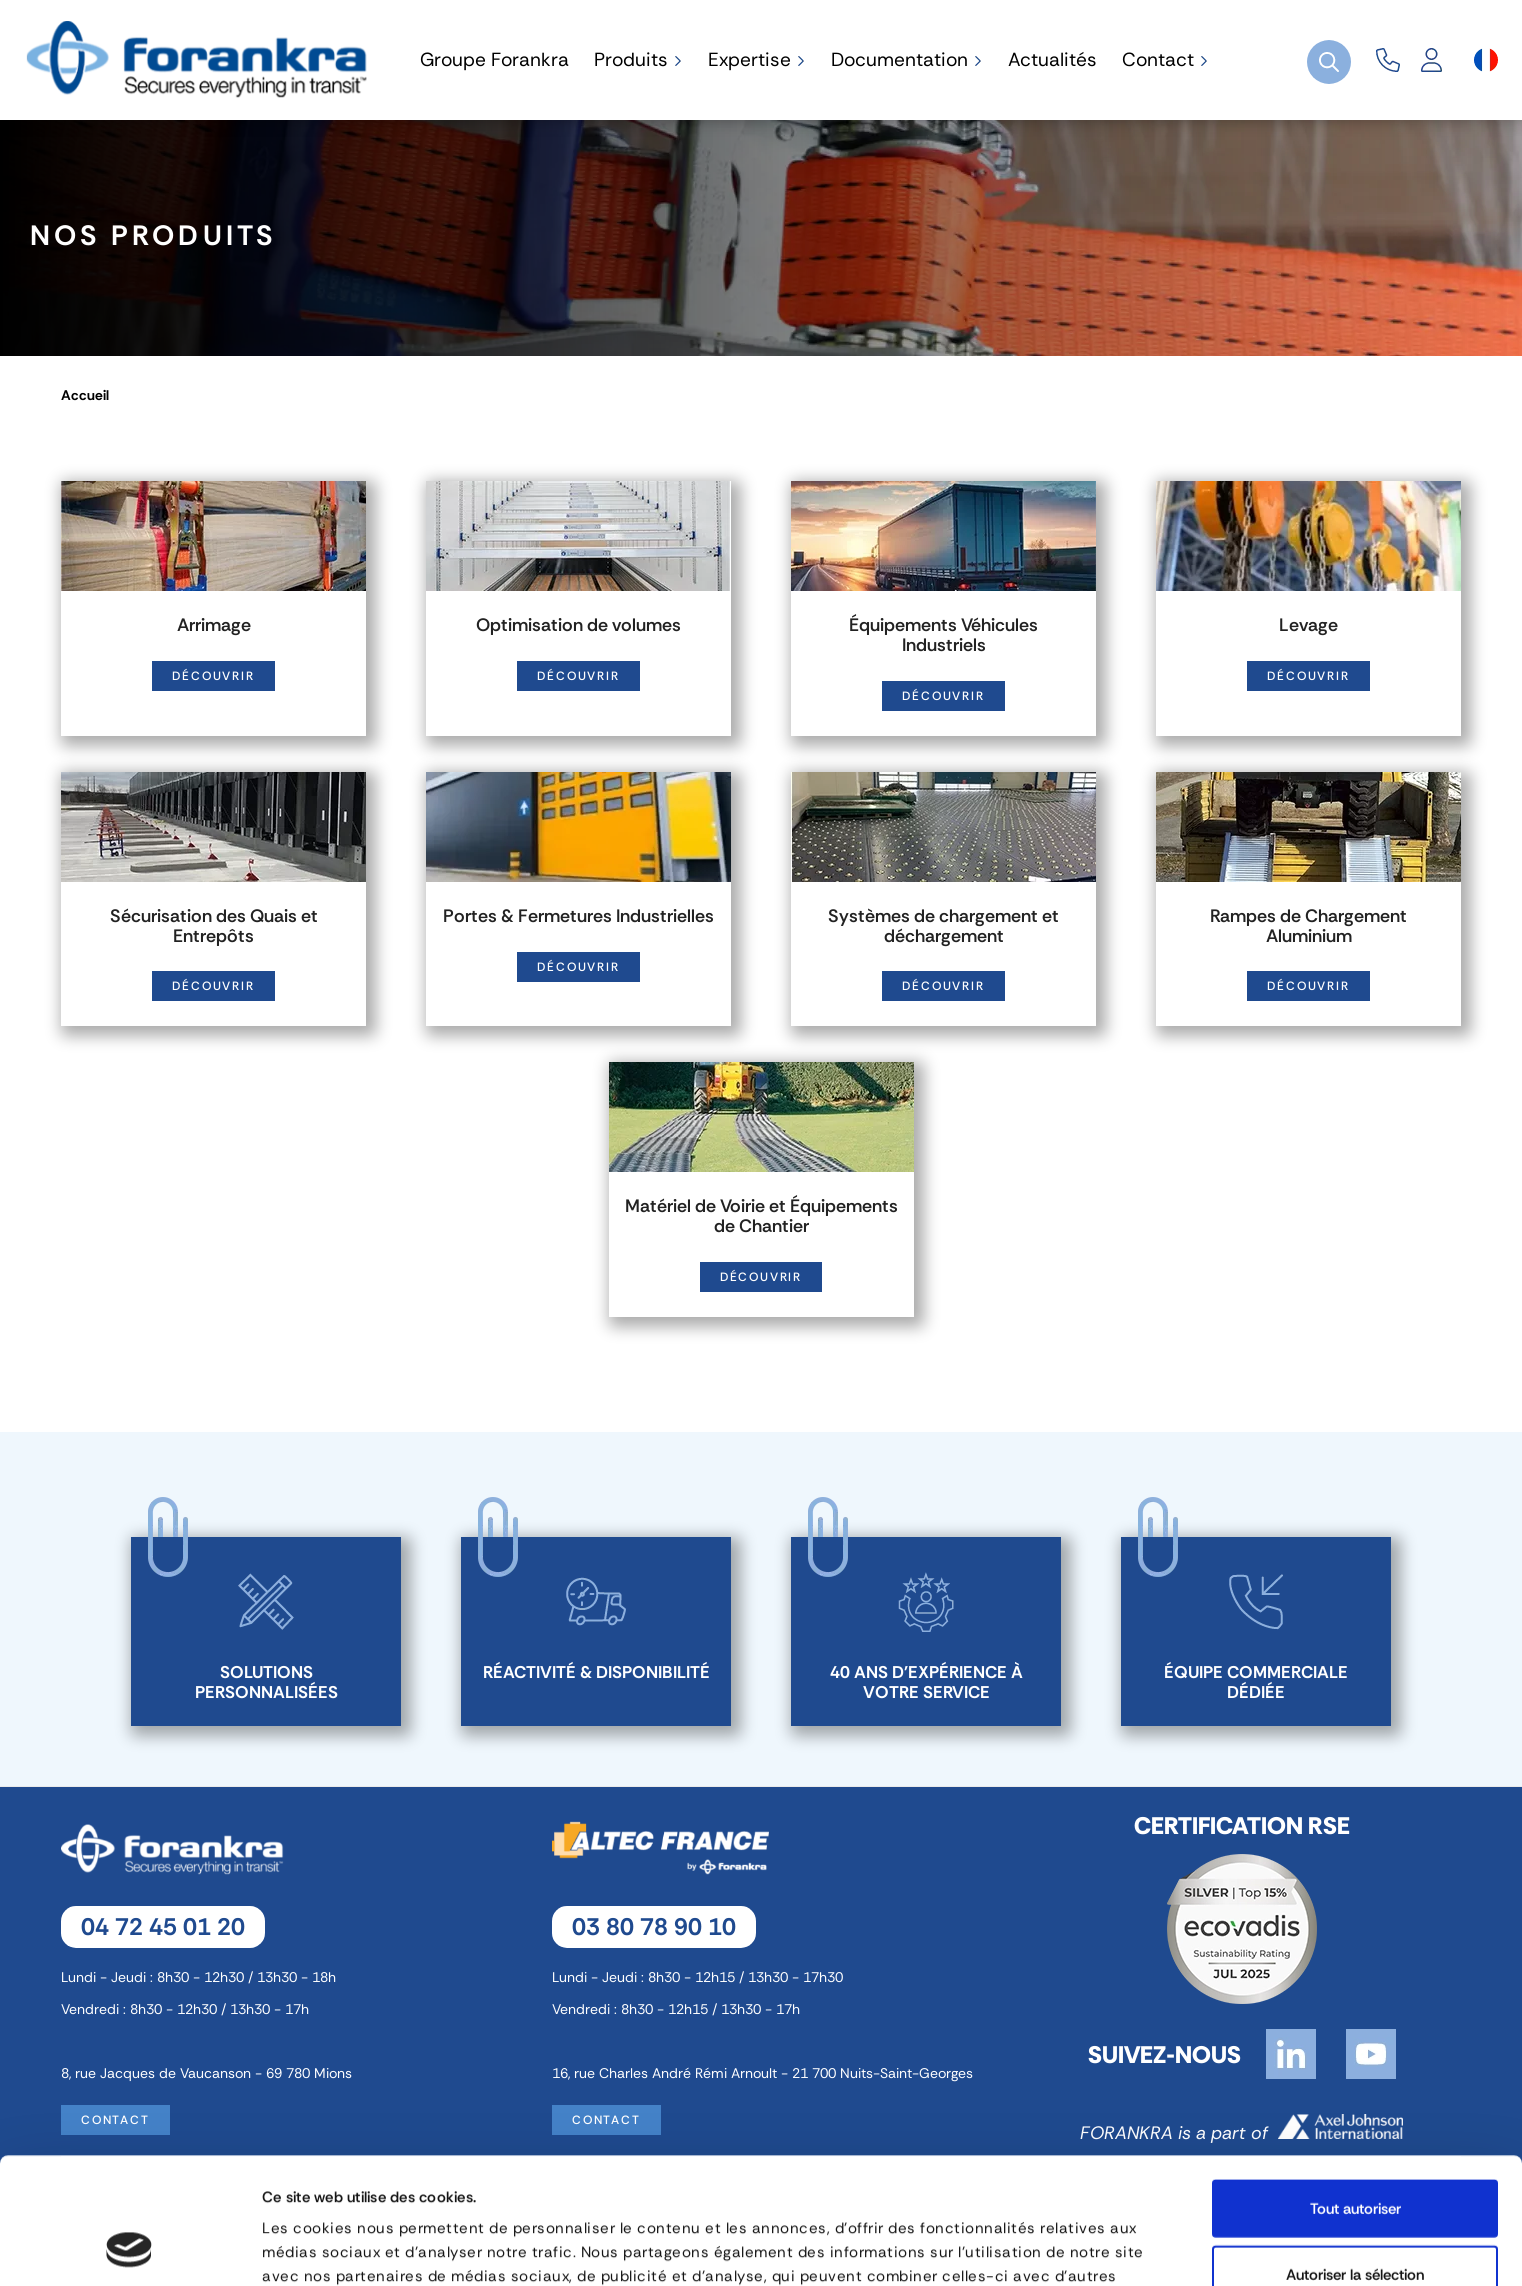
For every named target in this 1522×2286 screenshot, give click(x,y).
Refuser (1355, 2221)
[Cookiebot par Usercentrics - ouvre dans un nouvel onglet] (129, 2247)
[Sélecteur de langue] (1486, 60)
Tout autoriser (1355, 2090)
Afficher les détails (1065, 2247)
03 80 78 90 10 (654, 1926)
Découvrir (213, 676)
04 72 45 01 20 (163, 1926)
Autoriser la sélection (1355, 2156)
